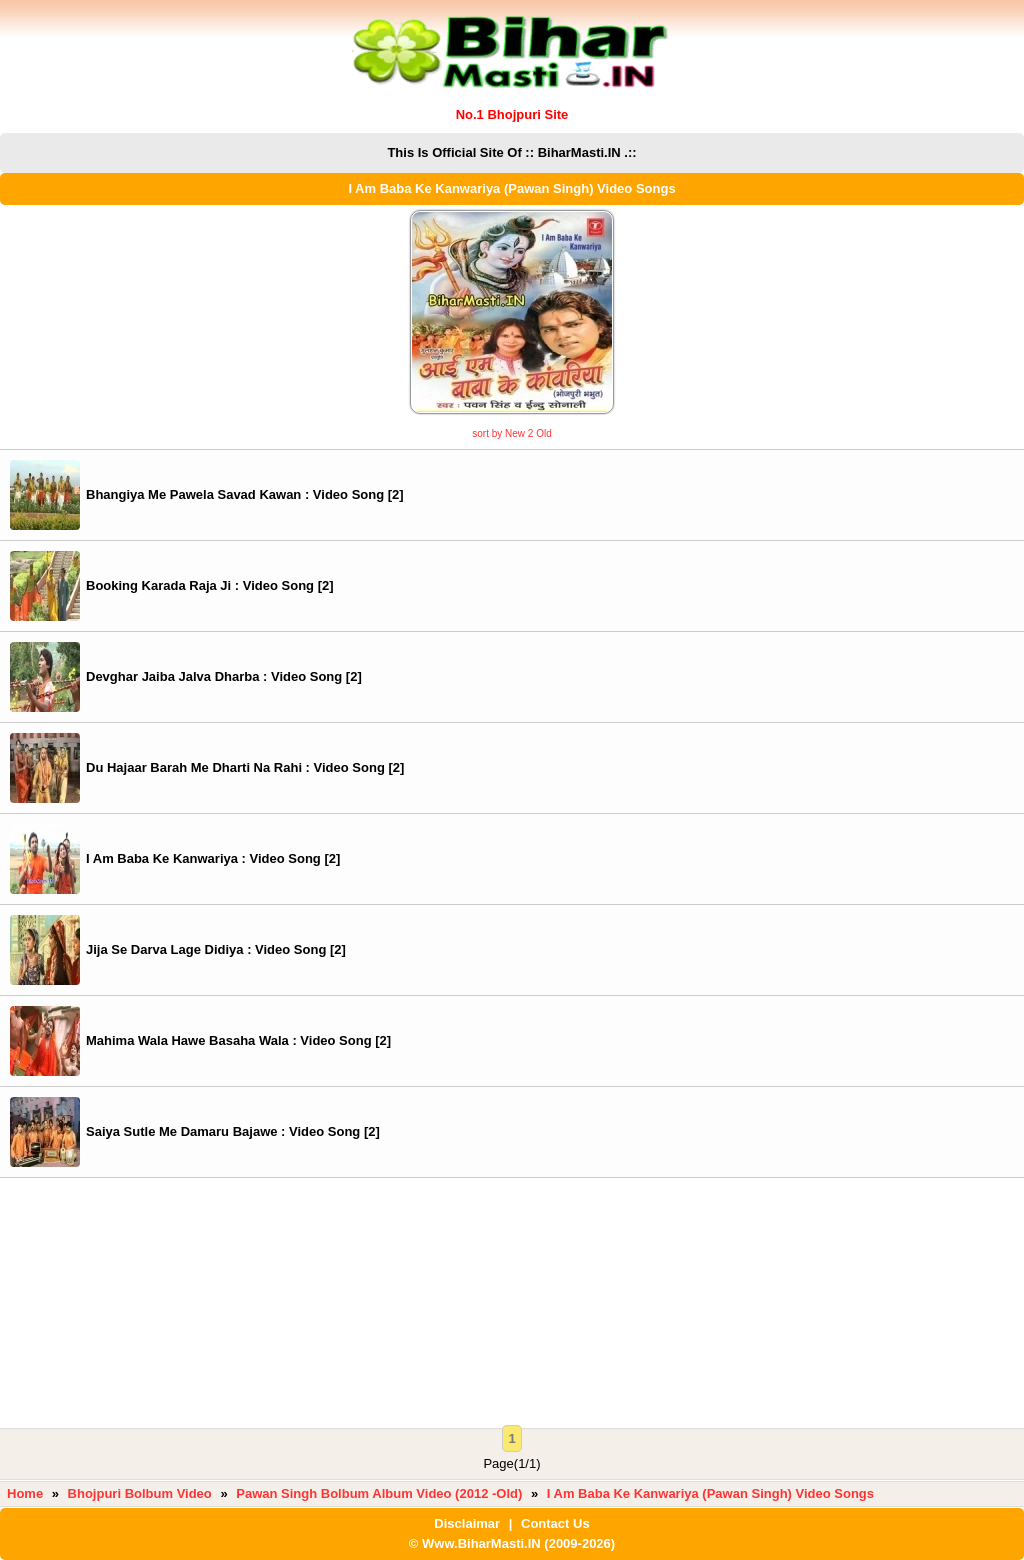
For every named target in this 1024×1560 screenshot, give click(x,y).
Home (25, 1493)
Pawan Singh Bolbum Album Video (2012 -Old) (379, 1493)
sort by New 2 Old (511, 433)
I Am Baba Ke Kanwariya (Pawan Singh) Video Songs (710, 1493)
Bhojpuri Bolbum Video (140, 1493)
